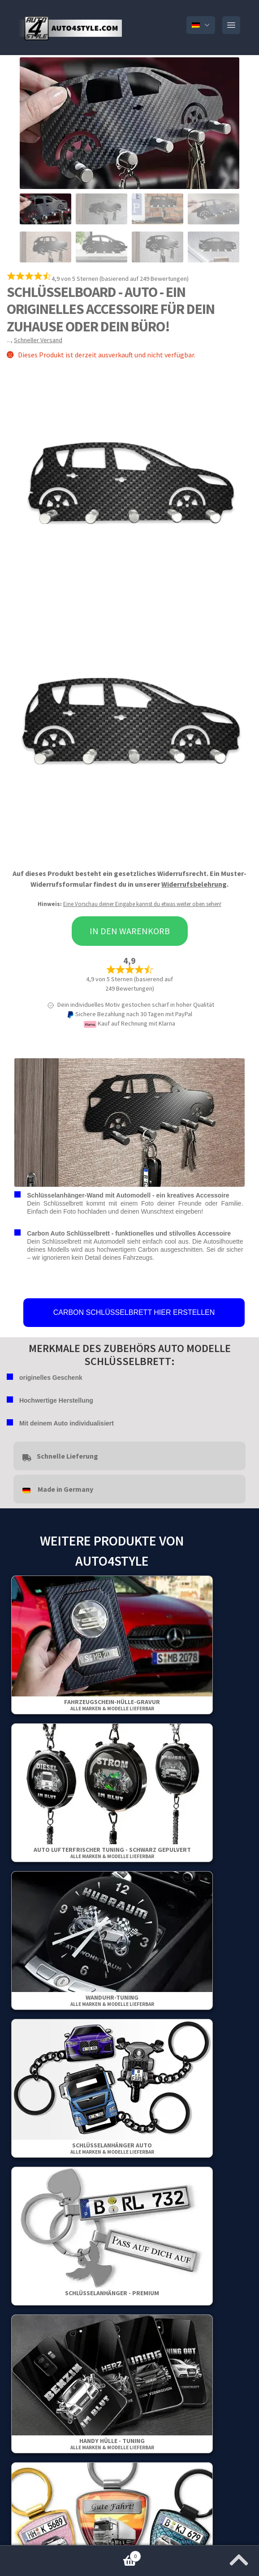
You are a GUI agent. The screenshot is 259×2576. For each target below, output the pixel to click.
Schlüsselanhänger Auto (112, 2148)
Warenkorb (70, 2554)
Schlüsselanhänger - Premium (112, 2293)
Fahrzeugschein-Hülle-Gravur (112, 1705)
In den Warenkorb (130, 930)
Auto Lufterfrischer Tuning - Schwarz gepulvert (112, 1852)
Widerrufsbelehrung (194, 884)
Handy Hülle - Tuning (112, 2444)
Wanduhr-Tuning (112, 2000)
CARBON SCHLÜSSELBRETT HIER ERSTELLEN (134, 1312)
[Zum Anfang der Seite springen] (238, 2557)
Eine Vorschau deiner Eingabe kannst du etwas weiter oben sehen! (142, 904)
